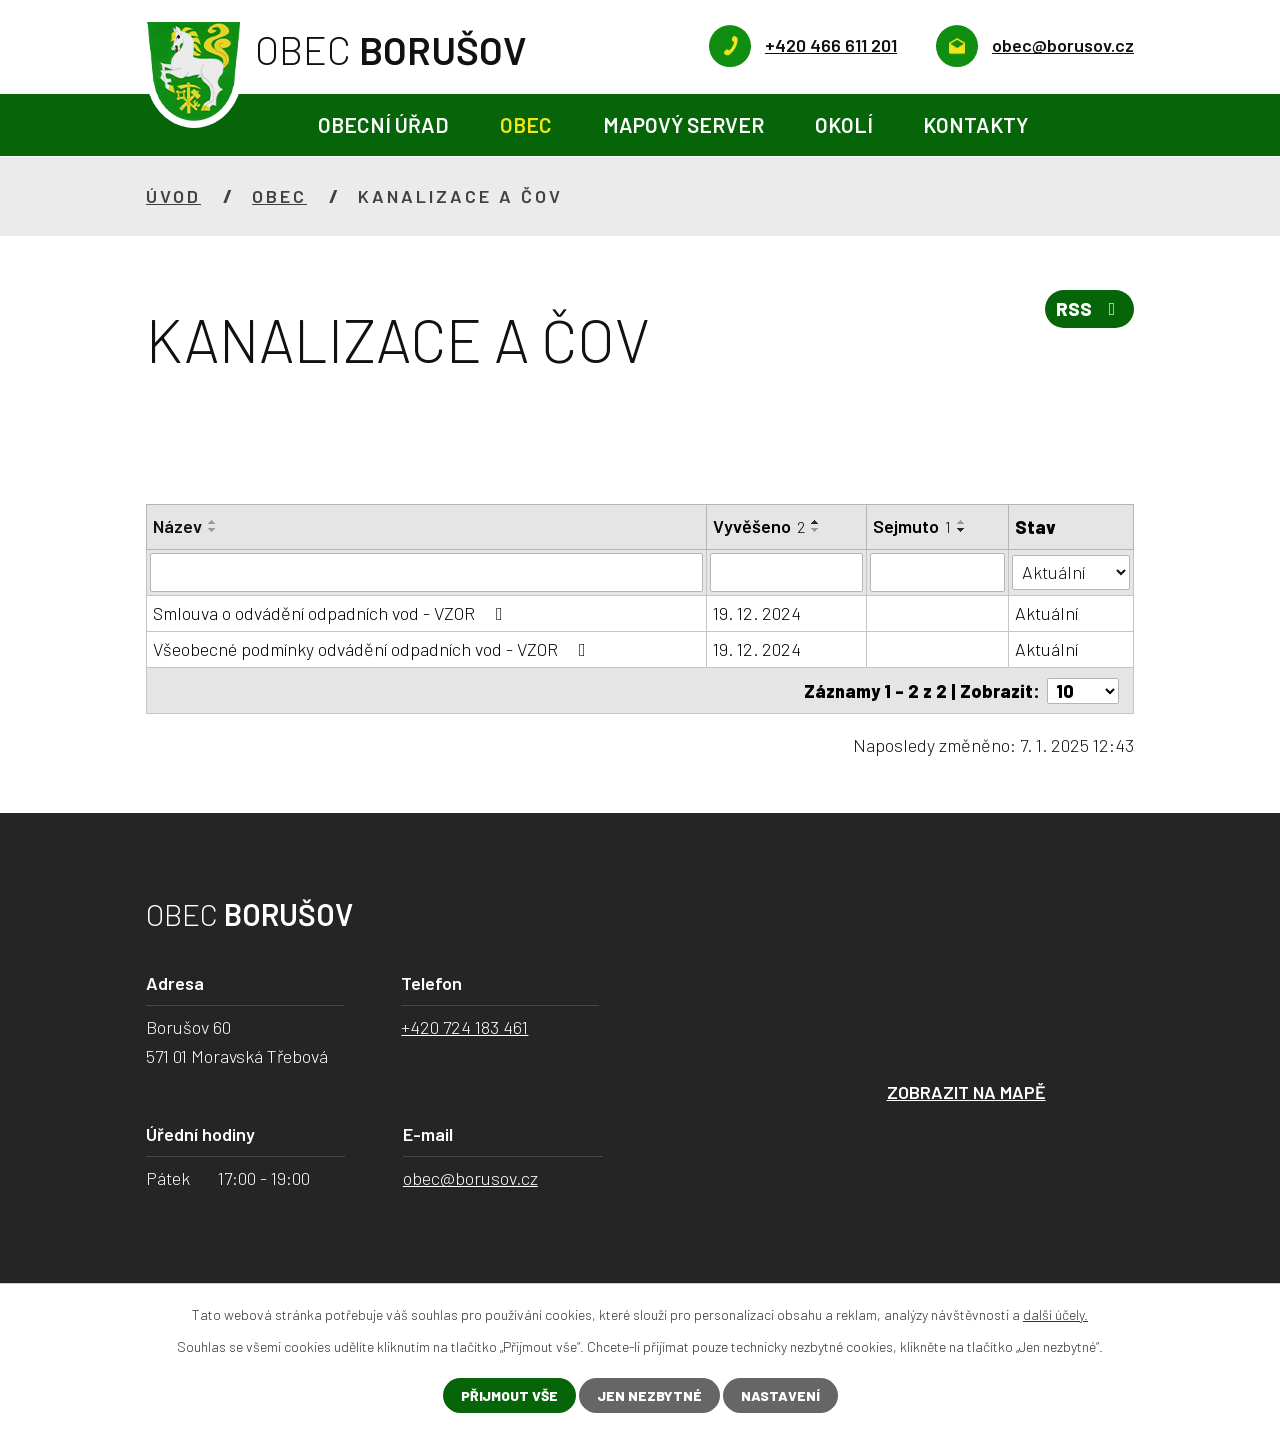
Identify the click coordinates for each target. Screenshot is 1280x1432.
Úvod (268, 125)
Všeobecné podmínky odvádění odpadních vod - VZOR (373, 648)
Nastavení (780, 1395)
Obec (526, 124)
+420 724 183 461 (464, 1026)
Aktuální (1046, 612)
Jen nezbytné (649, 1395)
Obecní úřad (383, 124)
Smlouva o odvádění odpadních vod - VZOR (332, 612)
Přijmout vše (509, 1395)
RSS (1090, 309)
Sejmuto (912, 526)
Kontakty (975, 124)
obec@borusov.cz (470, 1177)
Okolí (844, 124)
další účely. (1055, 1314)
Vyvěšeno (760, 526)
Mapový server (683, 124)
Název (177, 526)
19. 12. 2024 (758, 612)
